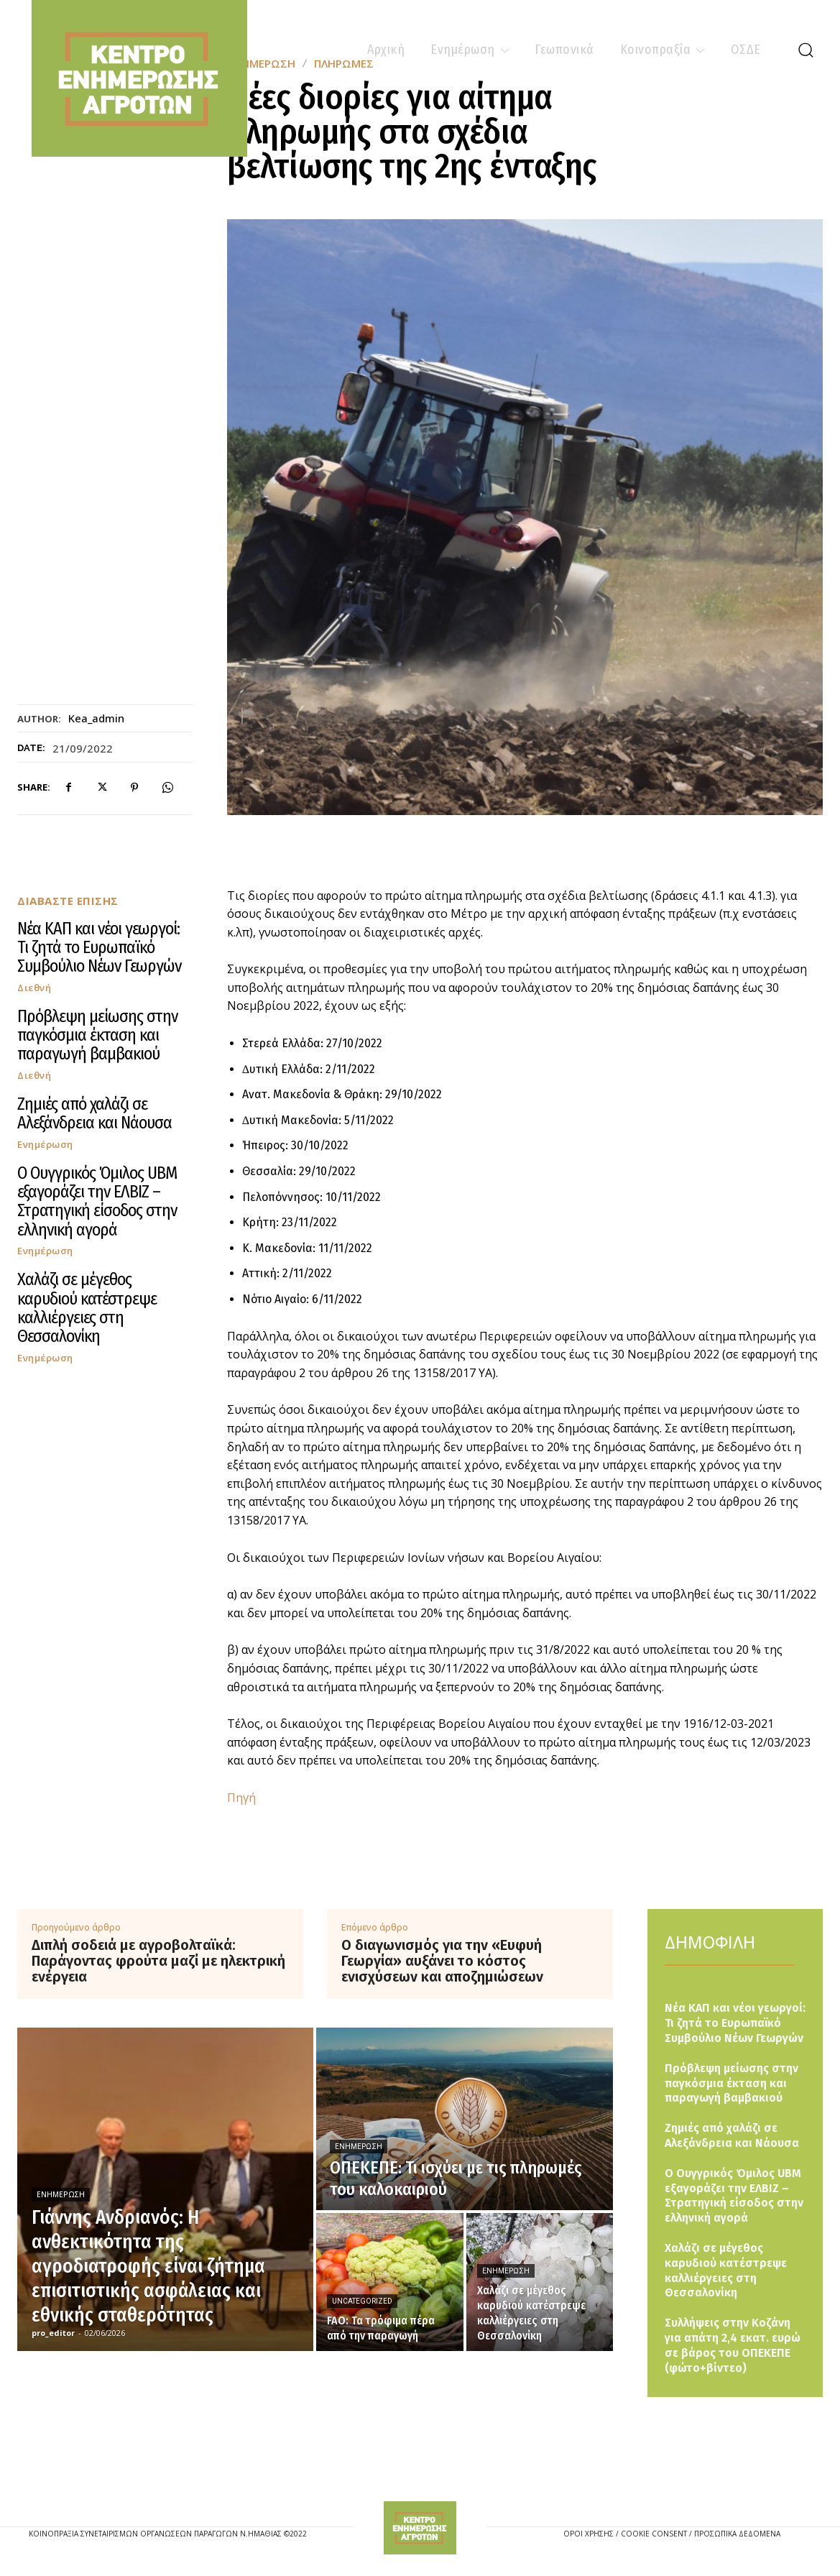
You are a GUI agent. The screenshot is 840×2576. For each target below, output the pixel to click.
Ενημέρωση (45, 1144)
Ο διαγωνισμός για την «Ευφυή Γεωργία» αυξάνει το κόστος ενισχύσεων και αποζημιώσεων (442, 1960)
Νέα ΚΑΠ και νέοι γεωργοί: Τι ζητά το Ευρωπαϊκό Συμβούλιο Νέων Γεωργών (99, 948)
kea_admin (96, 718)
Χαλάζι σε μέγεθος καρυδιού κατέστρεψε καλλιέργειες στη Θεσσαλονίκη (87, 1307)
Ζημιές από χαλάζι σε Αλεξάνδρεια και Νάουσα (94, 1113)
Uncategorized (362, 2301)
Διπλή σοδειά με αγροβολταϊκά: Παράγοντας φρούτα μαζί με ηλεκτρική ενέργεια (158, 1960)
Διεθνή (34, 988)
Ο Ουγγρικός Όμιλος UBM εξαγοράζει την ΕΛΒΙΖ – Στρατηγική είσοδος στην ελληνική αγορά (97, 1201)
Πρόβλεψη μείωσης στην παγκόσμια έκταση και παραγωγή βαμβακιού (97, 1035)
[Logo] (420, 2527)
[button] (805, 49)
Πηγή (241, 1798)
